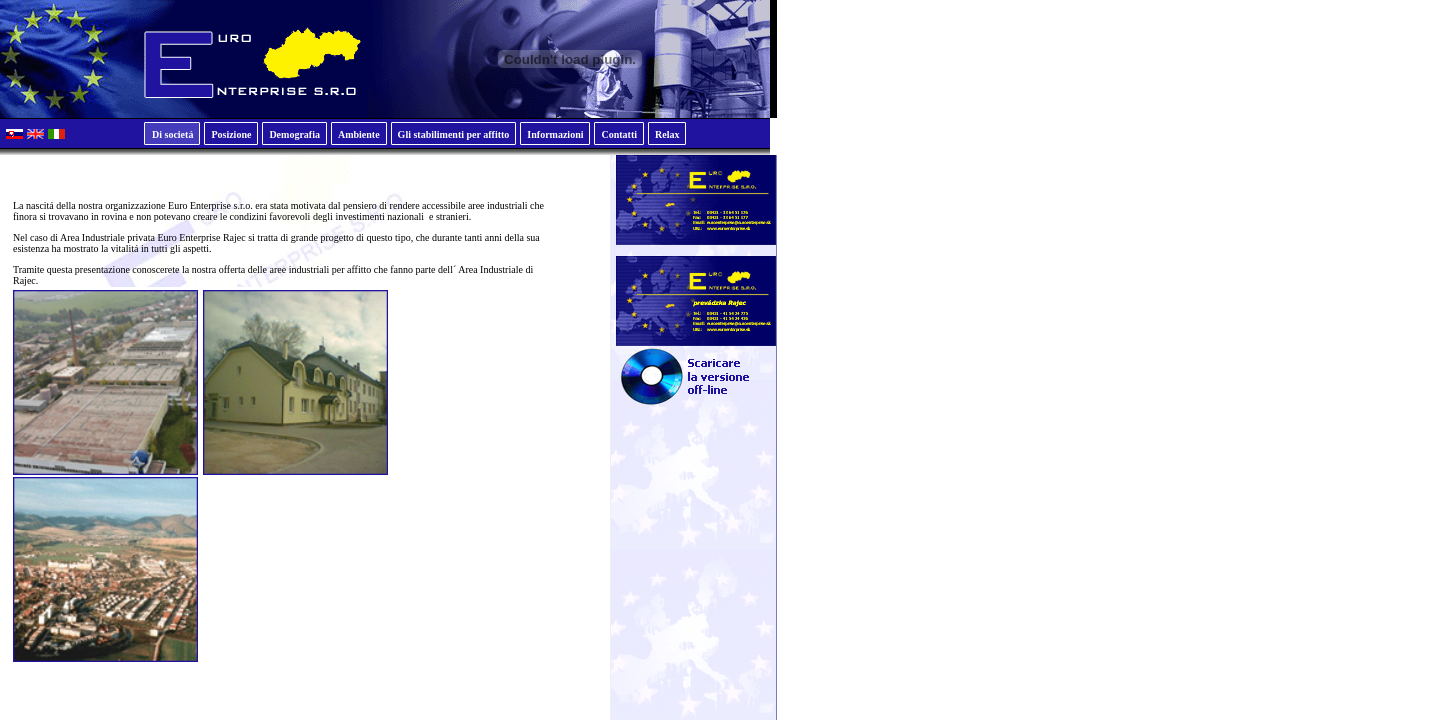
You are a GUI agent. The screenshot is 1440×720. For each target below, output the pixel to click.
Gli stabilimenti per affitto (454, 134)
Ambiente (359, 134)
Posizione (231, 134)
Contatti (619, 134)
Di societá (172, 134)
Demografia (294, 134)
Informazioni (555, 134)
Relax (667, 134)
